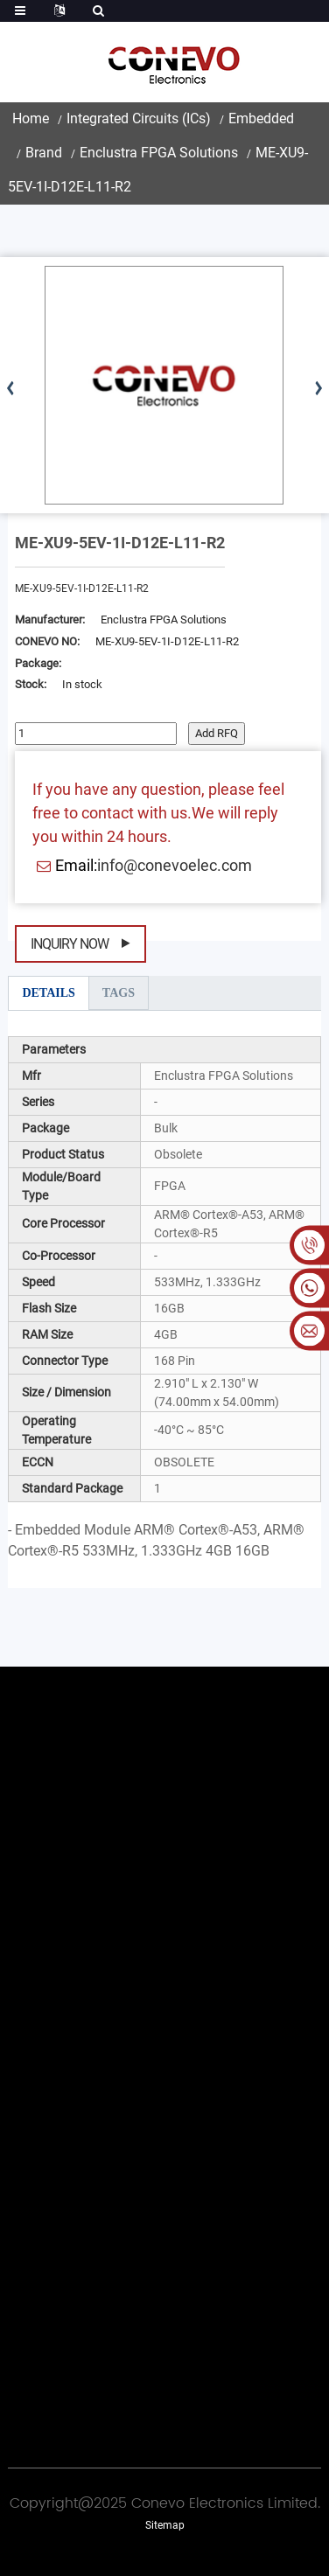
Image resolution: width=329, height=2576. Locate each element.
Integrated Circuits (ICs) (138, 118)
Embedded (261, 118)
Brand (43, 152)
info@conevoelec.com (174, 865)
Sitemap (165, 2525)
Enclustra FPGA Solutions (159, 152)
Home (30, 118)
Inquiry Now (69, 944)
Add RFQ (216, 733)
